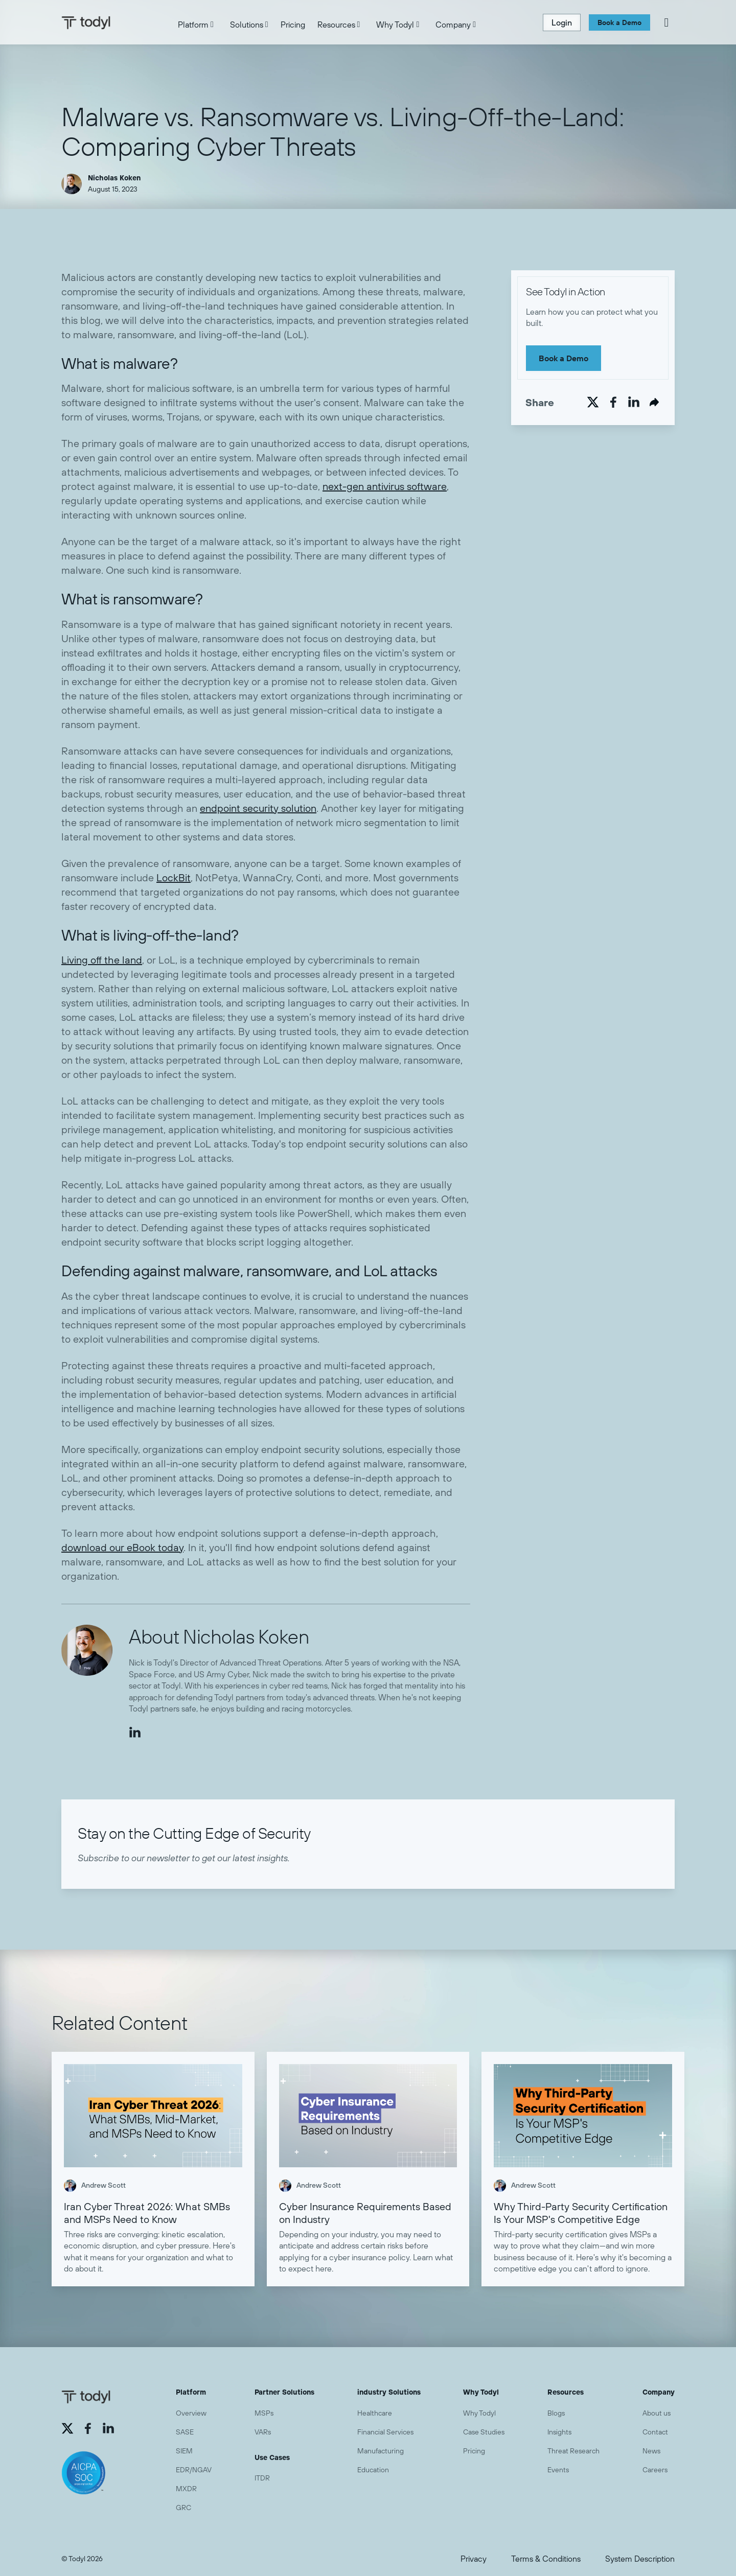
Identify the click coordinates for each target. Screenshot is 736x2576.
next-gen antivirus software (385, 486)
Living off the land (101, 959)
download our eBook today (122, 1547)
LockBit (173, 877)
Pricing (293, 24)
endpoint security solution (258, 808)
